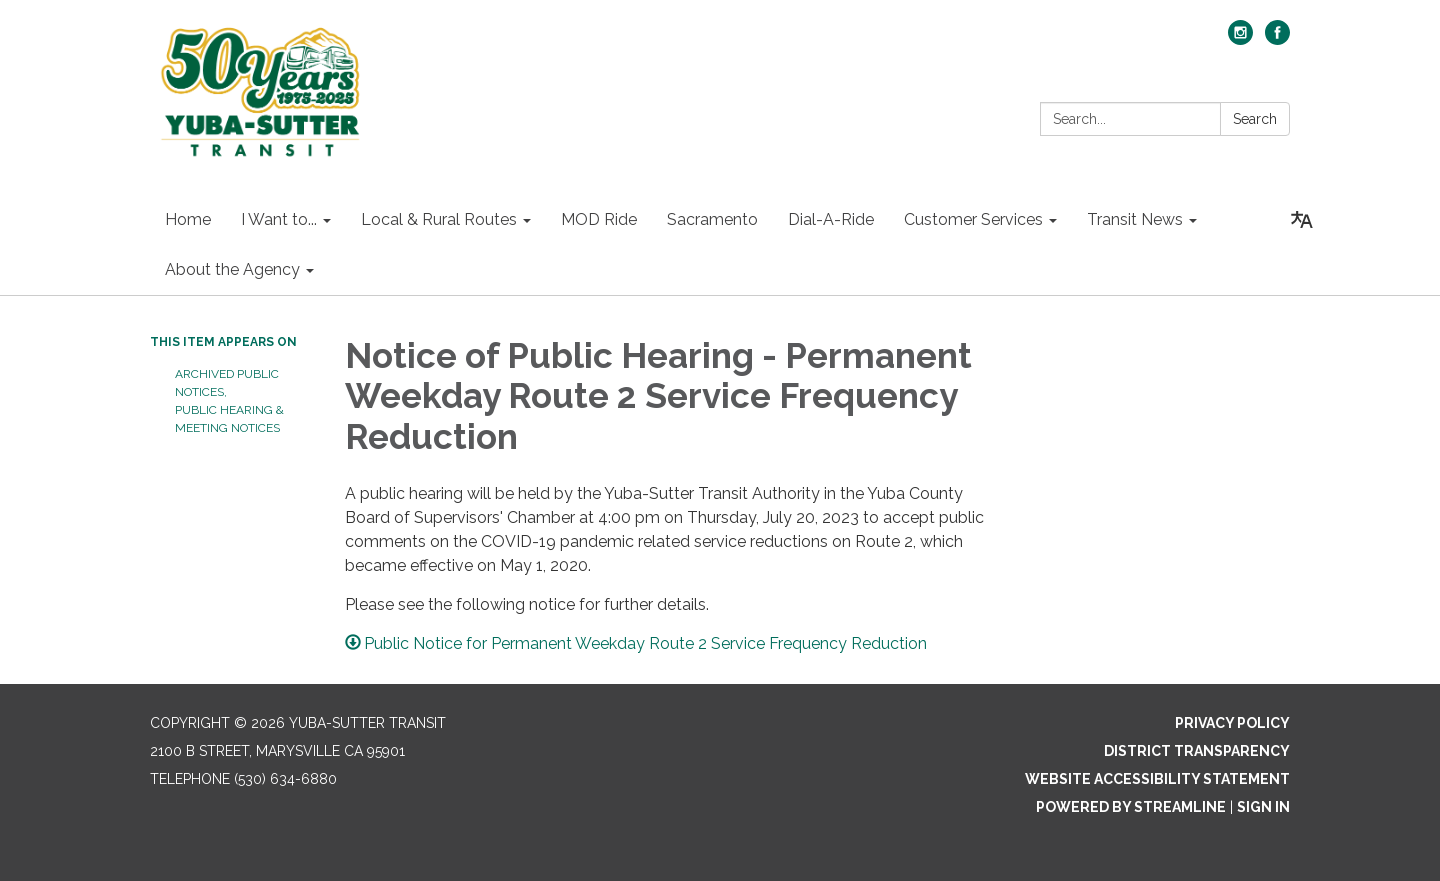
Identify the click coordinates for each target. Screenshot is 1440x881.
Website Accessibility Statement (1157, 779)
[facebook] (1277, 39)
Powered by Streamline (1131, 807)
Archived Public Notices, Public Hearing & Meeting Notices (229, 401)
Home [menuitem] (188, 219)
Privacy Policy (1232, 723)
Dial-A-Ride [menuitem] (831, 219)
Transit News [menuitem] (1135, 219)
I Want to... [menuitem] (279, 219)
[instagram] (1240, 39)
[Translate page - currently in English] (1302, 220)
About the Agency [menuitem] (232, 269)
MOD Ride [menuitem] (599, 219)
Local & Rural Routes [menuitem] (439, 219)
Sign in (1263, 807)
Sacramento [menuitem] (712, 219)
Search (1255, 119)
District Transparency (1197, 751)
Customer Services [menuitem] (973, 219)
